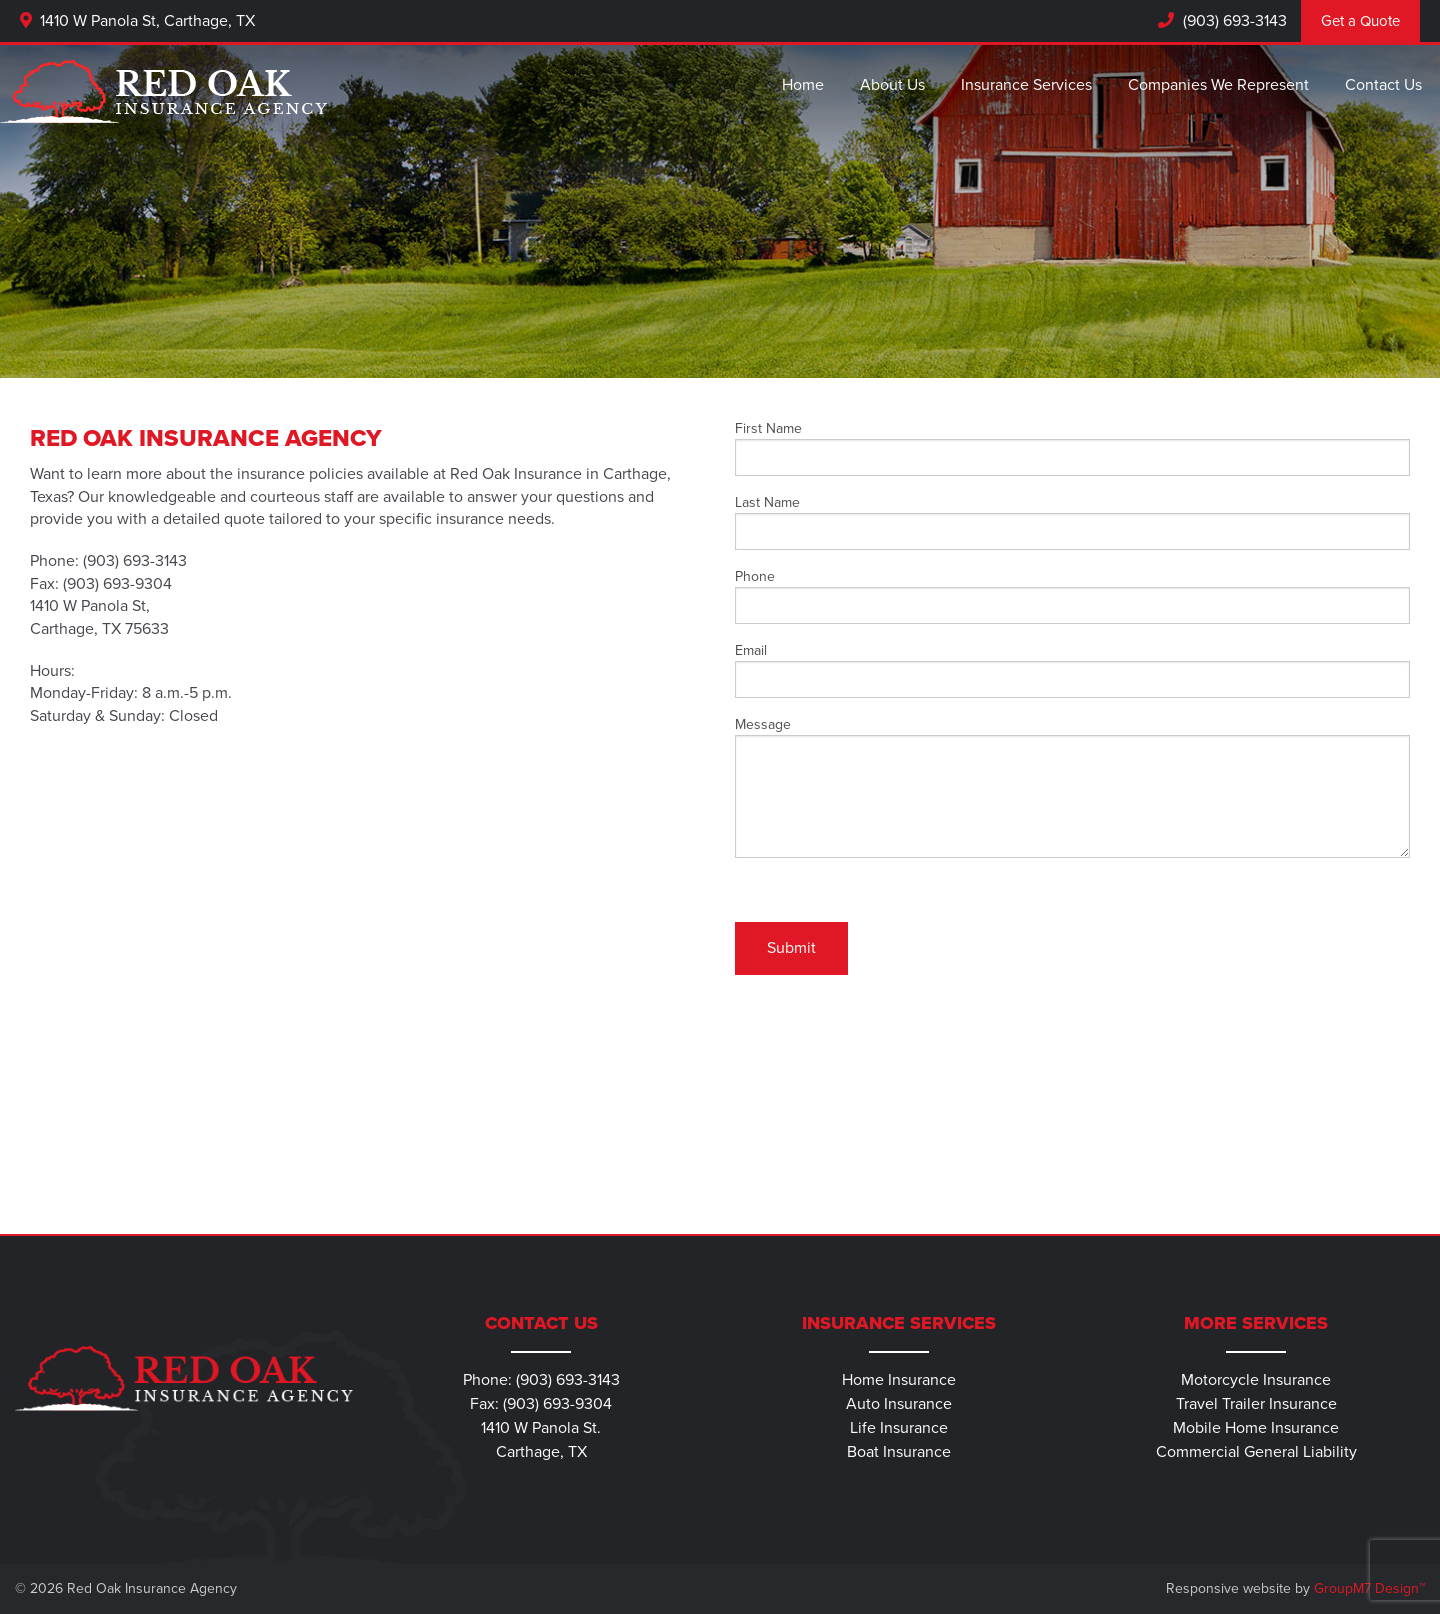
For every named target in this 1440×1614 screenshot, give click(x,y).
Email (1072, 670)
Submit (791, 948)
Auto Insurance (899, 1404)
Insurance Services (1026, 85)
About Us (892, 85)
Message (1072, 787)
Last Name (1072, 522)
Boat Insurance (899, 1452)
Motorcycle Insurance (1256, 1380)
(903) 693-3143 (1233, 21)
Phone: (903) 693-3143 (541, 1380)
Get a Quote (1360, 21)
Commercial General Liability (1256, 1452)
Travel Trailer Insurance (1256, 1404)
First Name (1072, 448)
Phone (1072, 596)
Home (803, 85)
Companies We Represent (1218, 85)
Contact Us (1383, 85)
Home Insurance (899, 1380)
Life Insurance (899, 1428)
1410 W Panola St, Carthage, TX (137, 21)
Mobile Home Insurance (1256, 1428)
